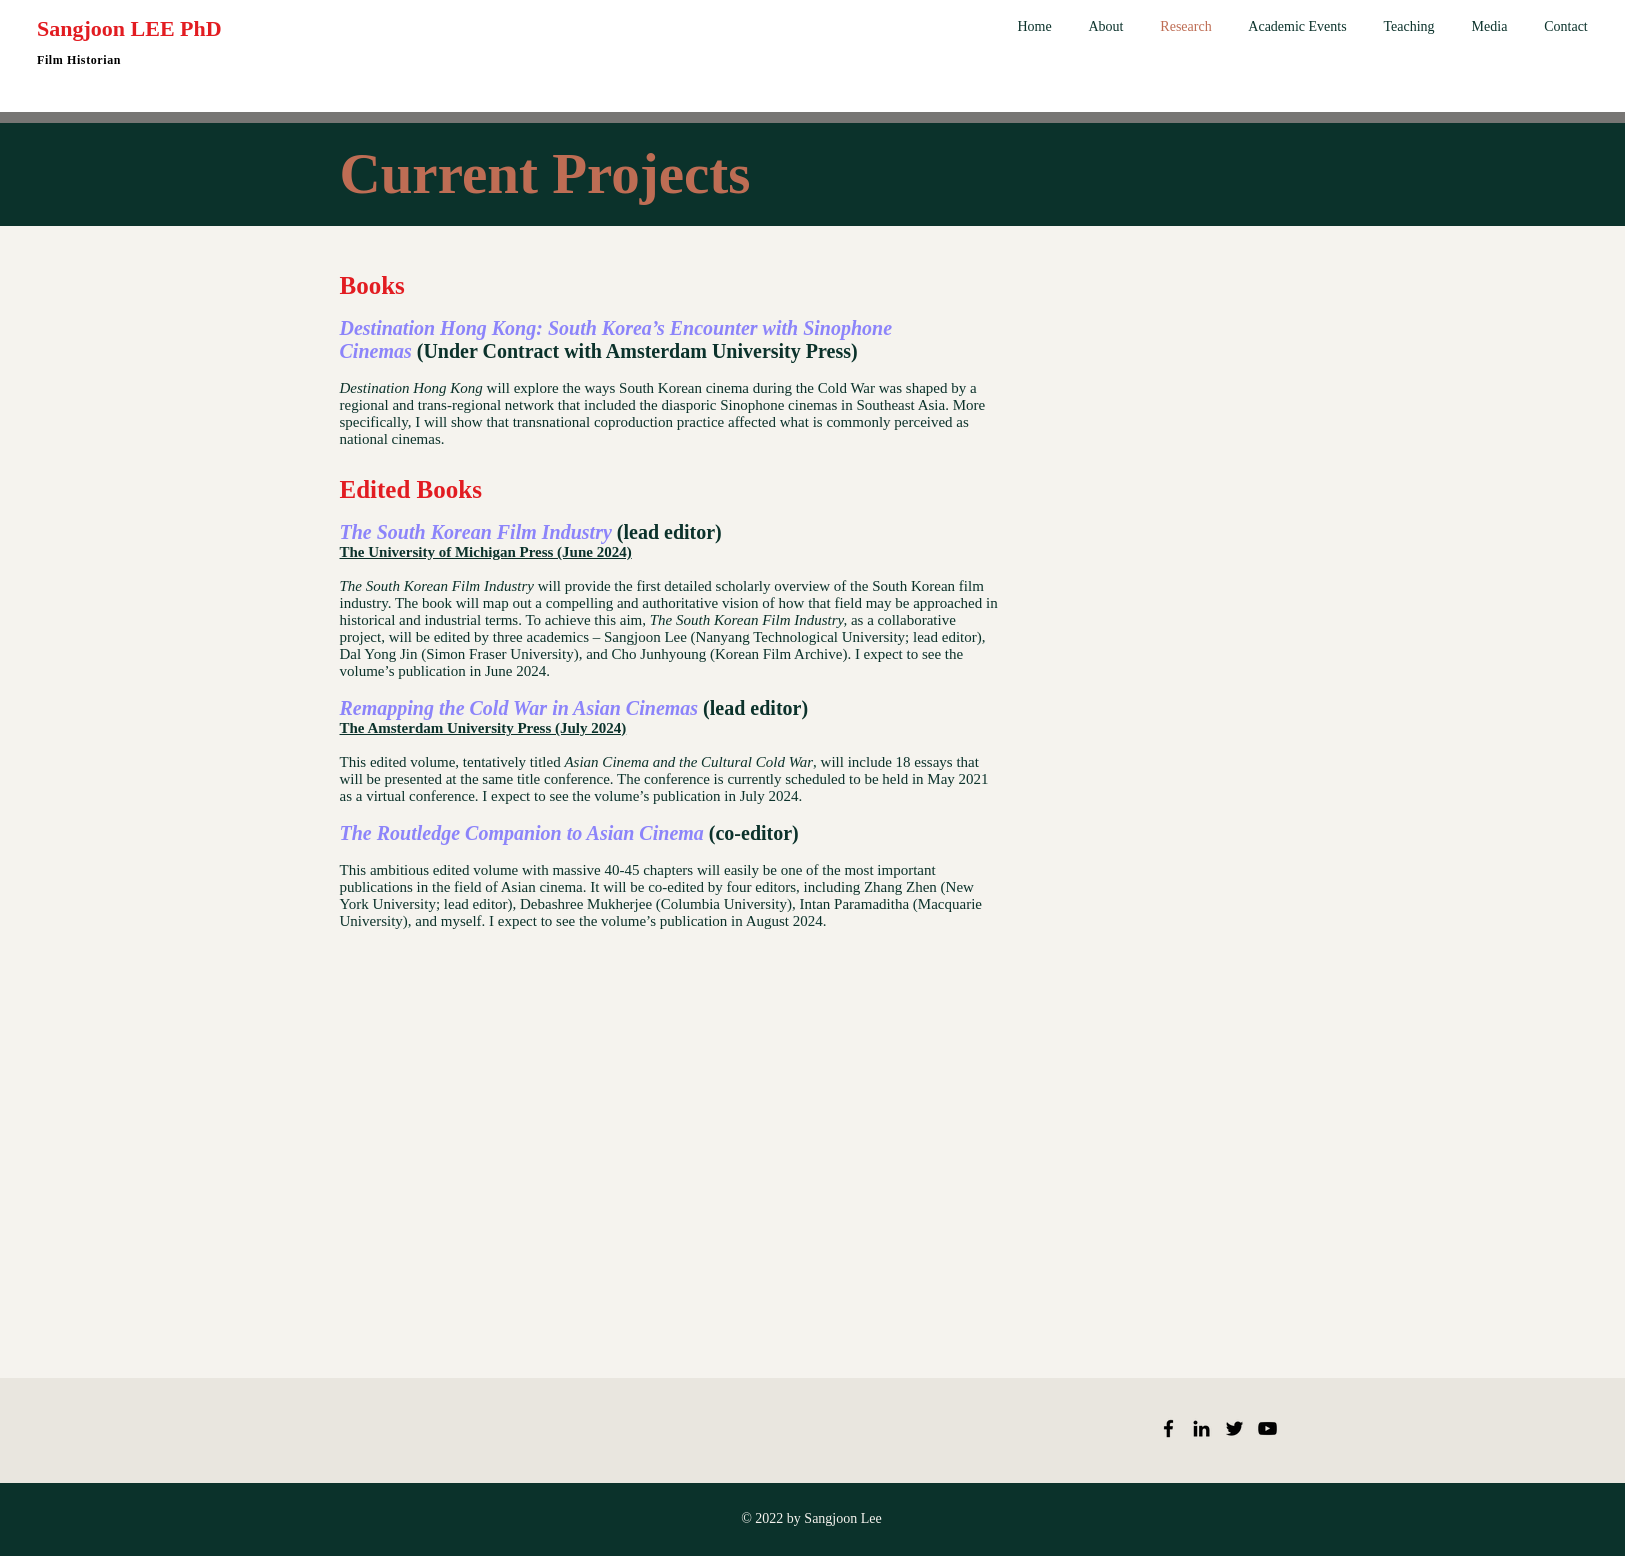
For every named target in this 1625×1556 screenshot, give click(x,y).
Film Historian (79, 60)
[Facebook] (1168, 1428)
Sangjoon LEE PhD (129, 28)
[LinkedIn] (1201, 1428)
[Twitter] (1234, 1428)
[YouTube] (1267, 1428)
